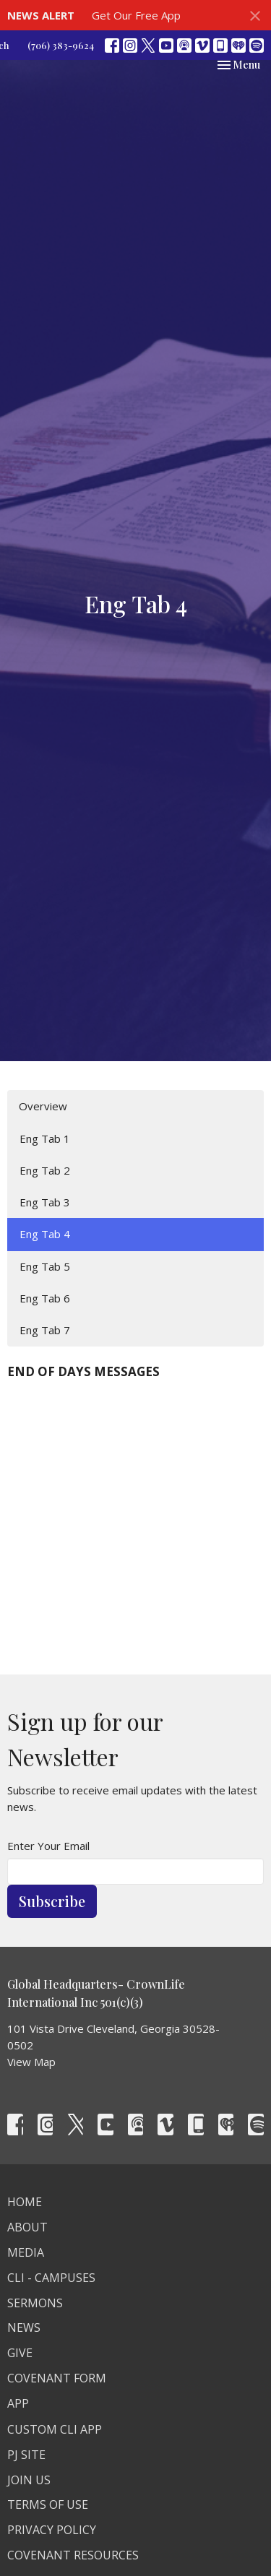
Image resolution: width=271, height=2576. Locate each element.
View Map (31, 2061)
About (27, 2227)
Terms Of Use (47, 2504)
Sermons (35, 2303)
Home (24, 2202)
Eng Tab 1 (45, 1138)
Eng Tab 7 (45, 1330)
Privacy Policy (51, 2530)
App (18, 2403)
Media (25, 2252)
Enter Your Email (48, 1845)
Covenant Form (56, 2378)
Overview (43, 1106)
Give (20, 2353)
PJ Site (26, 2455)
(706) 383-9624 (60, 45)
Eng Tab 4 (45, 1234)
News (23, 2327)
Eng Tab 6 (45, 1298)
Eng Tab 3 (45, 1202)
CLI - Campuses (51, 2278)
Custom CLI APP (54, 2429)
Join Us (29, 2480)
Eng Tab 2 (45, 1170)
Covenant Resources (73, 2555)
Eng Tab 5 (45, 1266)
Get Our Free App (136, 15)
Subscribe (52, 1901)
